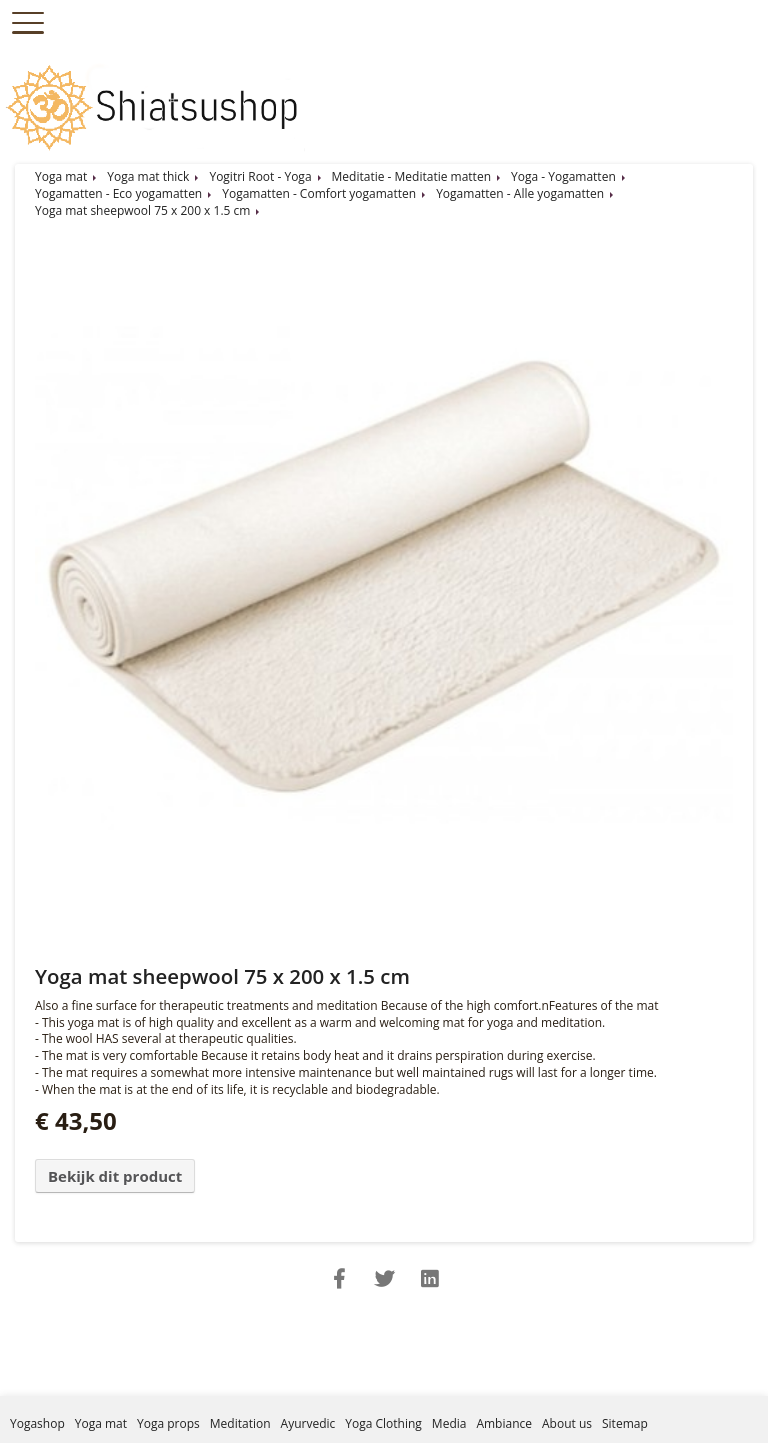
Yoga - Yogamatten (563, 176)
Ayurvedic (308, 1423)
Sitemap (625, 1423)
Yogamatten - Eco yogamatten (118, 193)
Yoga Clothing (383, 1423)
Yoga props (168, 1423)
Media (449, 1423)
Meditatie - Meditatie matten (411, 176)
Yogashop (37, 1423)
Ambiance (504, 1423)
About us (567, 1423)
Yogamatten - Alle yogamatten (520, 193)
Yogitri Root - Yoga (260, 176)
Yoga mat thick (148, 176)
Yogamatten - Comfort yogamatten (319, 193)
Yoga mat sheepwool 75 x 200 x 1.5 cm (142, 210)
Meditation (240, 1423)
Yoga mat (61, 176)
